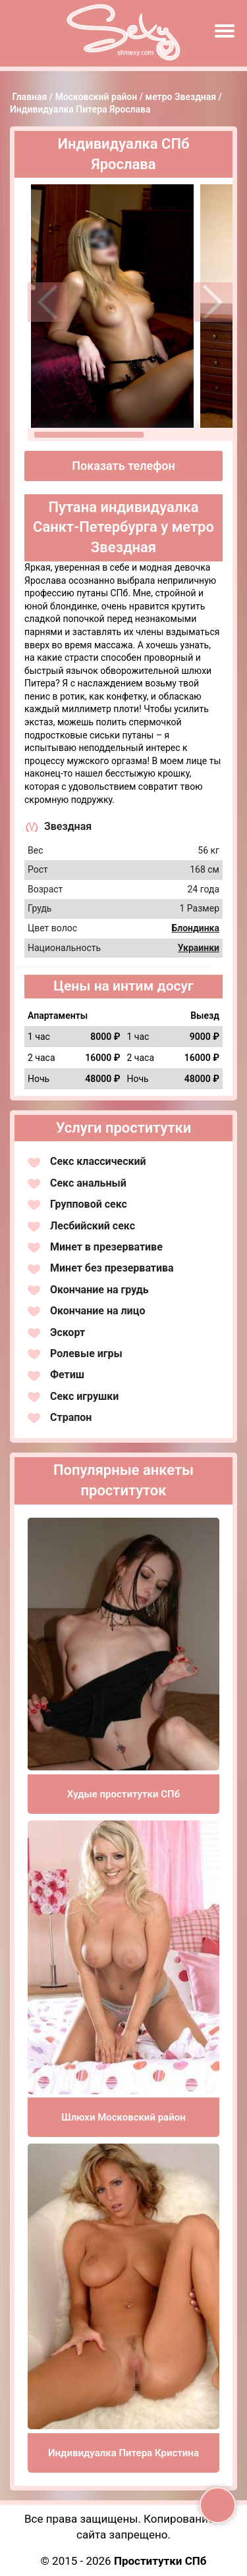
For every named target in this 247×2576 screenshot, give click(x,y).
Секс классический (98, 1161)
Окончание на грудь (99, 1289)
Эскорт (67, 1332)
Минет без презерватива (112, 1268)
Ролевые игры (86, 1353)
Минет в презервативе (106, 1247)
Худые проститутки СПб (123, 1794)
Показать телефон (123, 466)
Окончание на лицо (97, 1310)
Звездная (68, 826)
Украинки (198, 947)
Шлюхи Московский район (123, 2117)
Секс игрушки (84, 1396)
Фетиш (67, 1374)
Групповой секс (88, 1204)
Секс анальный (88, 1183)
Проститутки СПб (160, 2560)
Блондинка (195, 928)
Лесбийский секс (92, 1226)
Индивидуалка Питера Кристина (123, 2453)
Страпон (71, 1417)
